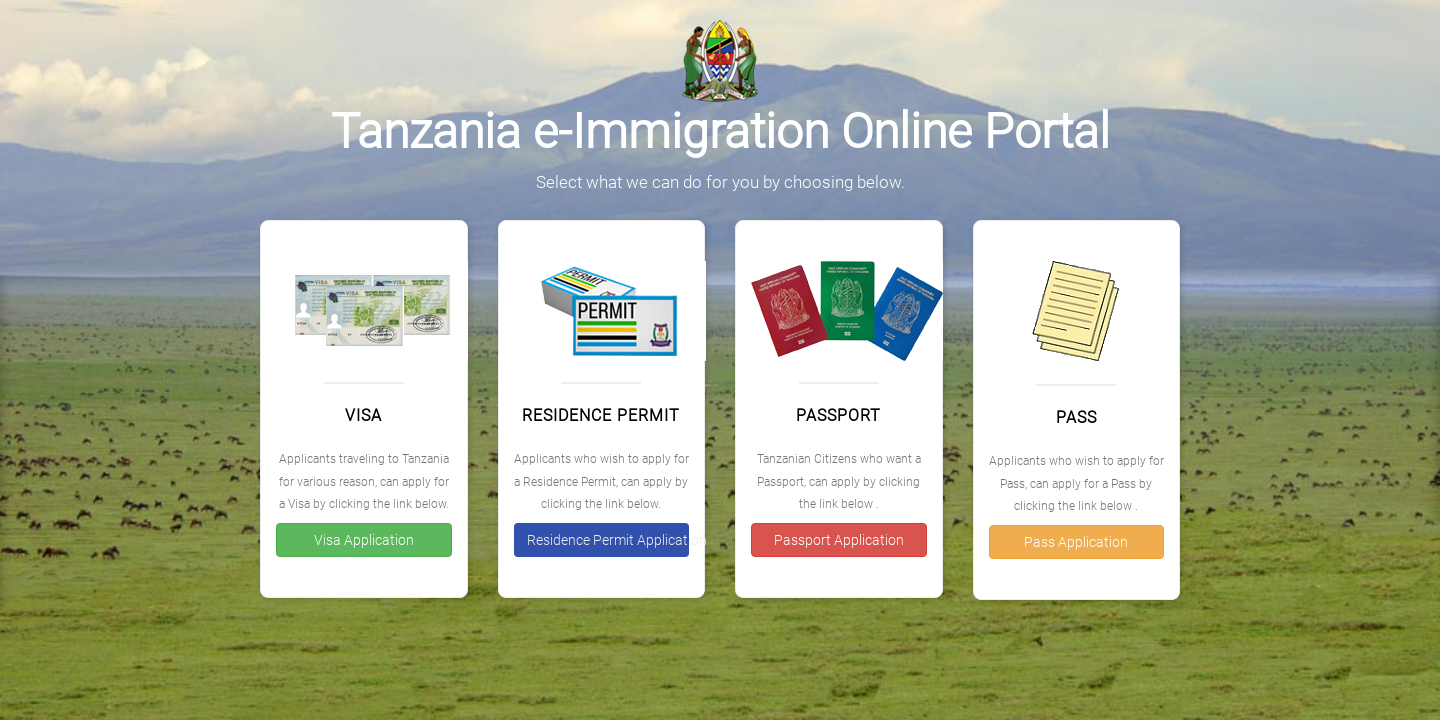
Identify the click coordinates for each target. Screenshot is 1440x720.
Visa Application (364, 540)
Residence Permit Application (608, 540)
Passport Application (839, 540)
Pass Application (1076, 542)
